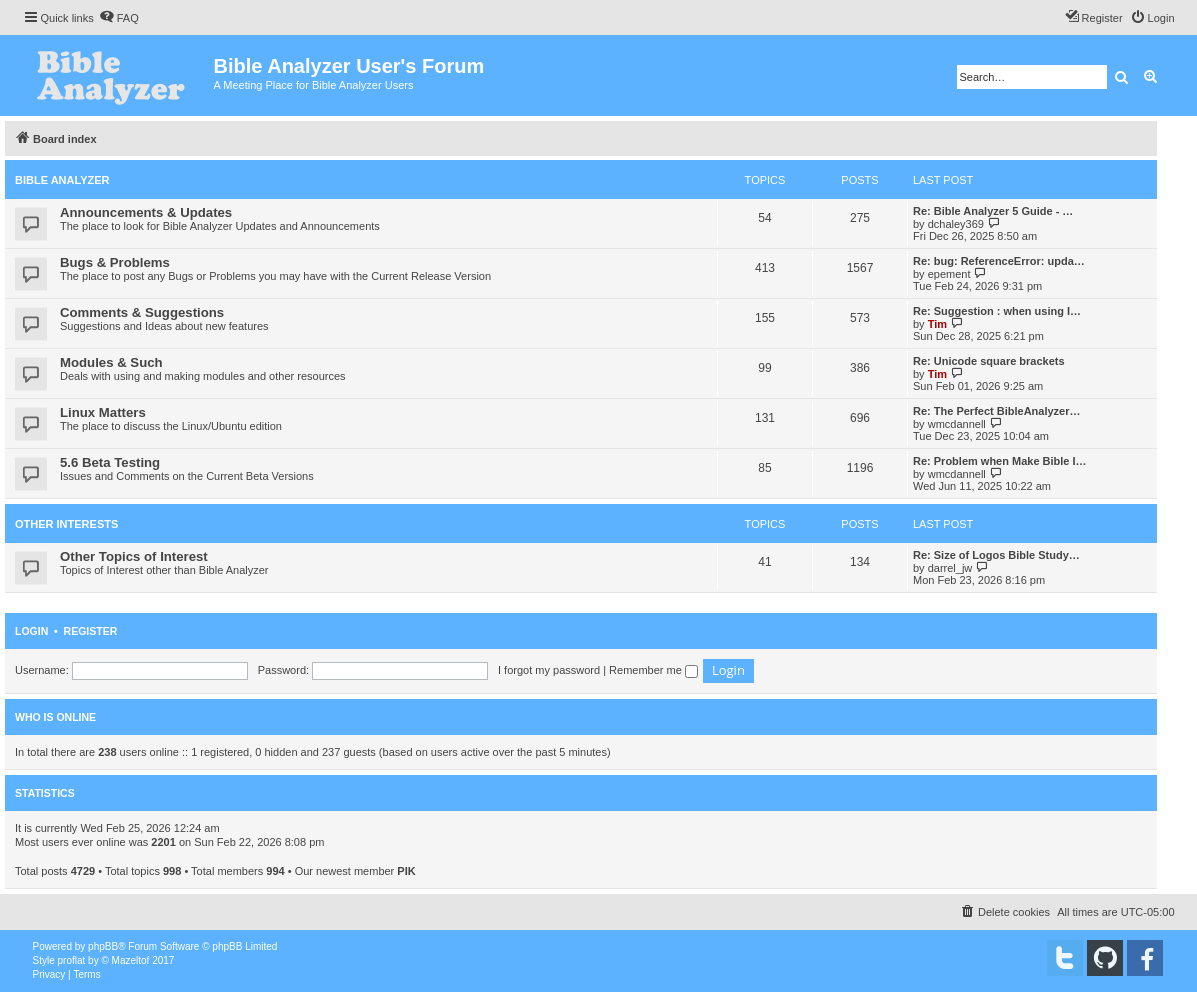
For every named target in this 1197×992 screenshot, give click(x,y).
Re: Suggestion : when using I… (997, 311)
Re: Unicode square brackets (989, 361)
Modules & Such (111, 362)
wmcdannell (957, 424)
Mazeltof (131, 960)
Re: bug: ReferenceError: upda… (999, 261)
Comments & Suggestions (142, 312)
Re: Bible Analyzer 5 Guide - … (993, 211)
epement (949, 274)
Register (91, 631)
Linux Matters (103, 412)
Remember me (653, 670)
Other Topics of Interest (134, 556)
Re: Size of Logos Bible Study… (996, 555)
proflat (72, 960)
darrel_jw (950, 568)
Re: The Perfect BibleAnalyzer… (997, 411)
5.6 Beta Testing (110, 462)
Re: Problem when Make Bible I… (1000, 461)
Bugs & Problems (115, 262)
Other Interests (66, 524)
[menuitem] (119, 18)
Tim (937, 324)
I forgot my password (549, 670)
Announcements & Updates (146, 212)
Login (31, 631)
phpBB (103, 946)
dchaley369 (956, 224)
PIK (406, 871)
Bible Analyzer (62, 180)
